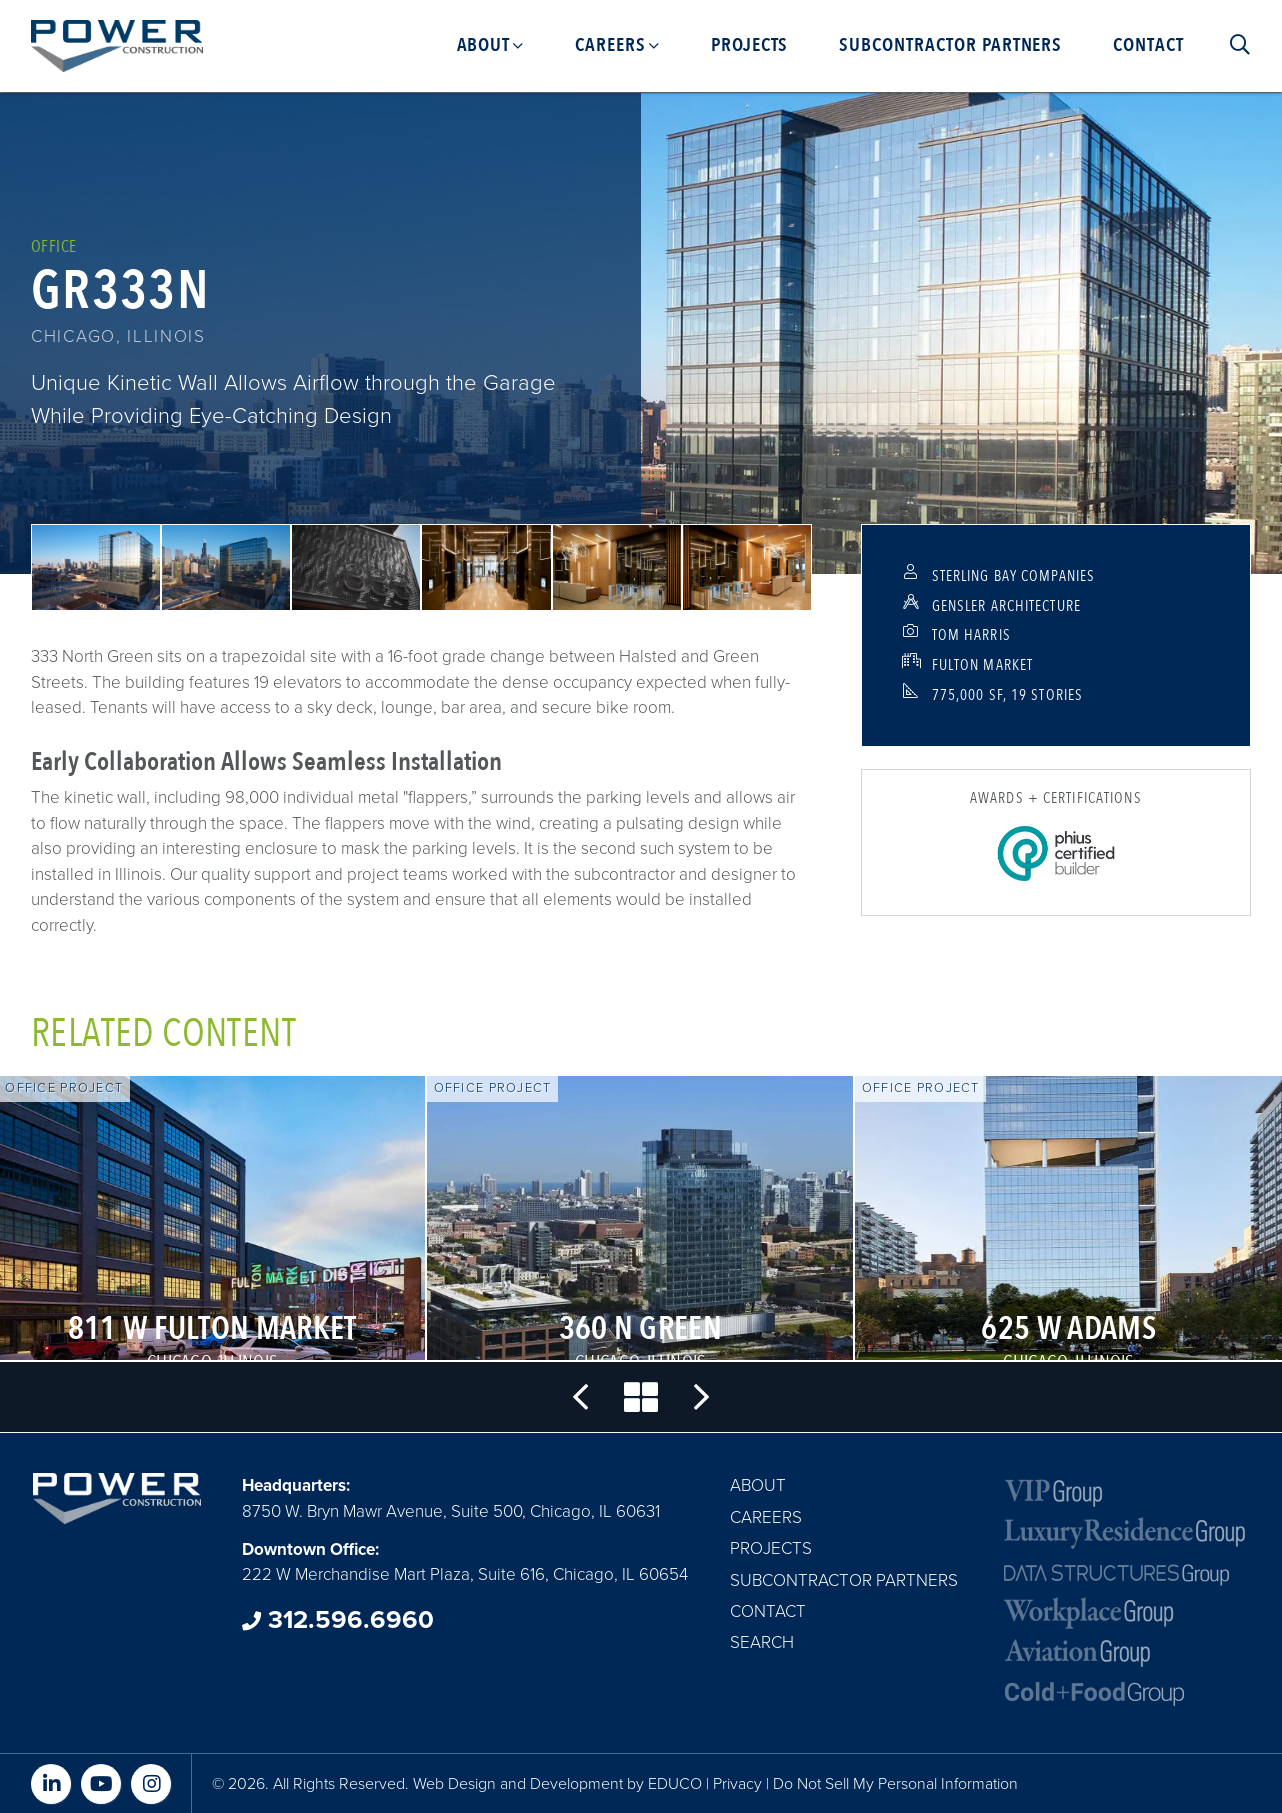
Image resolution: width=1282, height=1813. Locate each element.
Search (762, 1642)
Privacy (737, 1784)
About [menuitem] (484, 45)
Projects (771, 1548)
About (758, 1485)
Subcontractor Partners (844, 1580)
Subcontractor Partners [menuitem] (950, 45)
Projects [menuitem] (750, 45)
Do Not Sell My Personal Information (895, 1784)
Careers (766, 1517)
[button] (96, 567)
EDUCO (675, 1784)
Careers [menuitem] (610, 45)
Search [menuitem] (1231, 45)
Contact (768, 1611)
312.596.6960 (338, 1620)
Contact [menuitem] (1148, 45)
